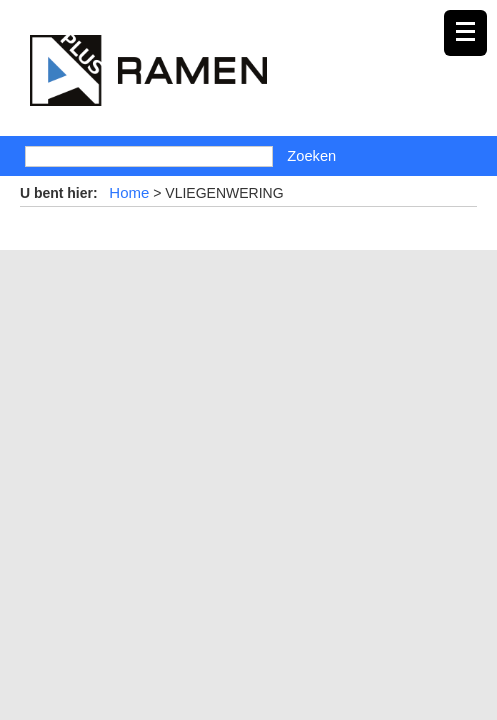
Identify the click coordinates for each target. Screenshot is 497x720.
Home (129, 192)
